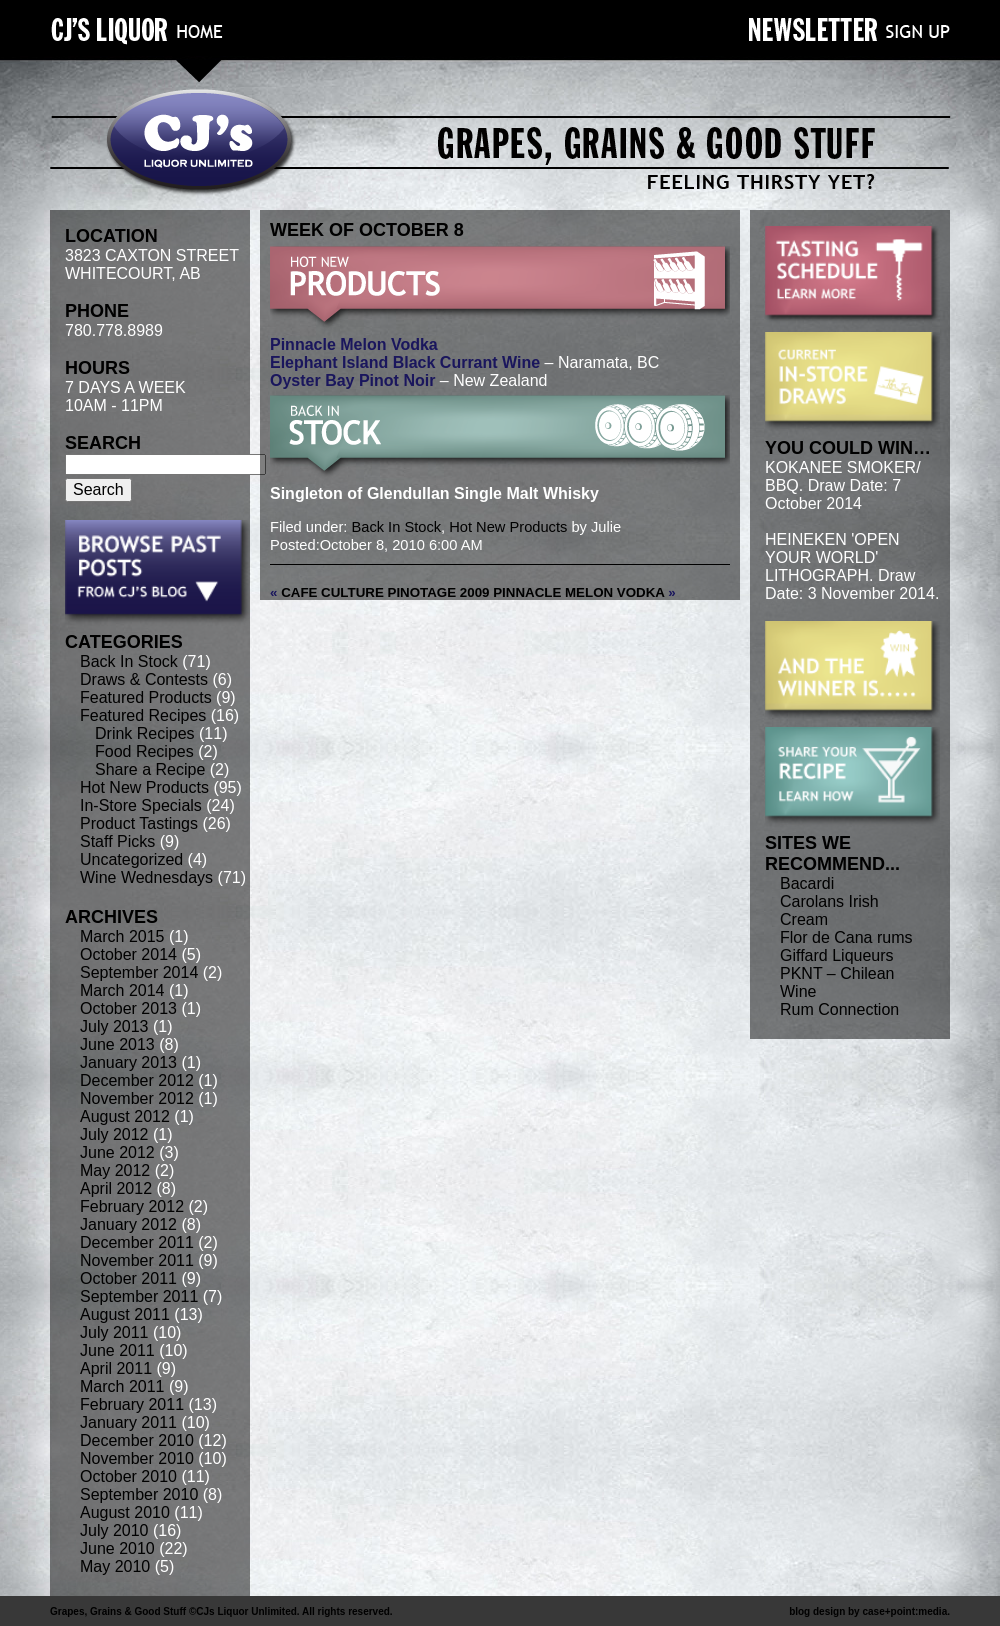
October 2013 (128, 1008)
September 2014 (139, 972)
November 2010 (137, 1458)
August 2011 (125, 1314)
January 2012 (128, 1224)
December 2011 (137, 1242)
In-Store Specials (141, 805)
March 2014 (122, 990)
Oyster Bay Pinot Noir (352, 380)
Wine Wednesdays (146, 877)
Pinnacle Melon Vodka (354, 344)
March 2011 (122, 1386)
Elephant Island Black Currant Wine (405, 362)
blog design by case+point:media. (869, 1611)
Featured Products (146, 697)
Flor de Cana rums (846, 937)
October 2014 (128, 954)
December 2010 (137, 1440)
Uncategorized (131, 859)
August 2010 (125, 1512)
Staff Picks (117, 841)
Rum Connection (839, 1009)
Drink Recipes (145, 733)
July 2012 (114, 1134)
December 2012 (137, 1080)
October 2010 (128, 1476)
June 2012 (117, 1152)
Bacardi (807, 883)
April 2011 (116, 1368)
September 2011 (139, 1296)
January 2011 (128, 1422)
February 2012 (132, 1206)
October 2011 (128, 1278)
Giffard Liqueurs (837, 955)
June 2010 (117, 1548)
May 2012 (115, 1170)
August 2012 (125, 1116)
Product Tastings (139, 823)
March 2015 (122, 936)
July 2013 (114, 1026)
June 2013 (117, 1044)
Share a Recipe (150, 769)
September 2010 (139, 1494)
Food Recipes (144, 751)
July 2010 (114, 1530)
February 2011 (132, 1404)
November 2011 (137, 1260)
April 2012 (116, 1188)
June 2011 (117, 1350)
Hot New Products (144, 787)
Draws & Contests (144, 679)
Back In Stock (129, 661)
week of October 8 (367, 230)
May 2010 (115, 1566)
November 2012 (137, 1098)
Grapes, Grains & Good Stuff (118, 1611)
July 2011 (114, 1332)
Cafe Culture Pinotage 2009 (385, 592)
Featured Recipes (143, 715)
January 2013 (128, 1062)
